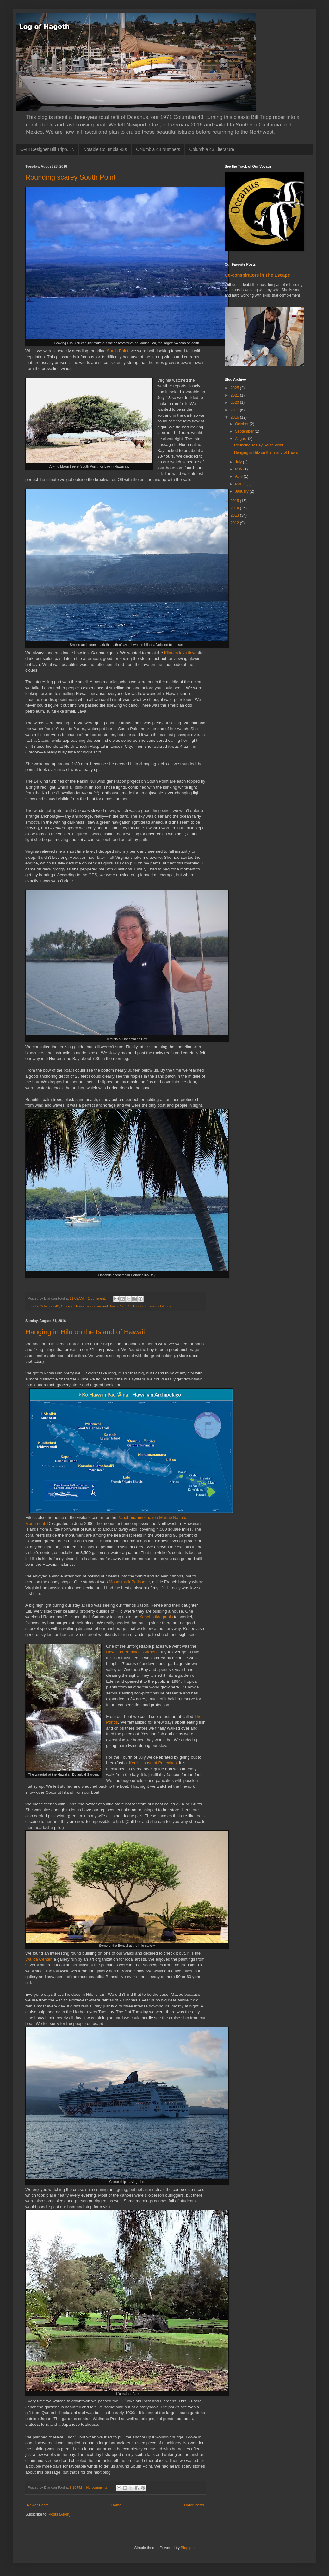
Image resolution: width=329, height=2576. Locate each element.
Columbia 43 (49, 1306)
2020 (235, 402)
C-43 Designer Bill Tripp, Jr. (47, 149)
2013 (235, 515)
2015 (235, 501)
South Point (117, 350)
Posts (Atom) (59, 2514)
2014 (235, 508)
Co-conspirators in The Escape (257, 275)
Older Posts (194, 2505)
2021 (235, 395)
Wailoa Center (38, 1959)
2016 (235, 417)
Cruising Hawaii (72, 1306)
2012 (235, 523)
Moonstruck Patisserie (129, 1581)
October (242, 424)
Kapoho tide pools (156, 1616)
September (245, 431)
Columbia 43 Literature (211, 149)
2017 (235, 410)
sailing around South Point (106, 1306)
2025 (235, 388)
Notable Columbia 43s (105, 149)
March (241, 484)
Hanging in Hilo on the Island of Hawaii (85, 1332)
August (241, 438)
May (239, 469)
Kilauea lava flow (180, 652)
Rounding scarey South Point (70, 177)
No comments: (97, 2487)
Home (116, 2505)
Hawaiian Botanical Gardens (132, 1652)
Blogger (187, 2548)
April (239, 476)
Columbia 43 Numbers (158, 149)
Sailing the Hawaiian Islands (149, 1306)
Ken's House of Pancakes (153, 1763)
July (239, 462)
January (242, 491)
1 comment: (97, 1298)
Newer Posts (37, 2505)
